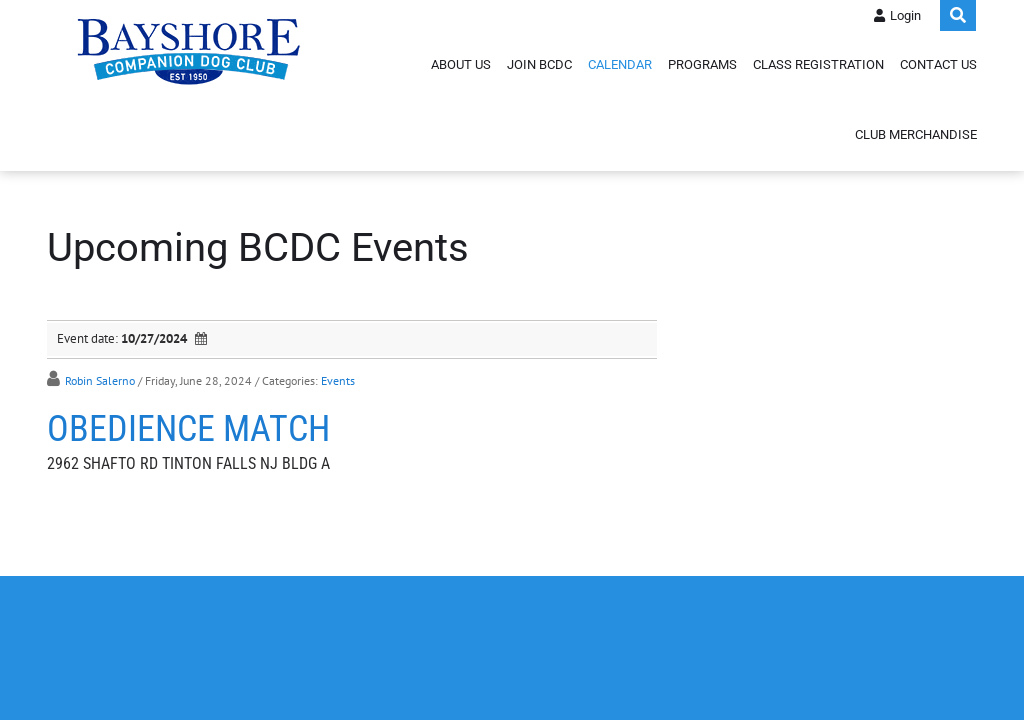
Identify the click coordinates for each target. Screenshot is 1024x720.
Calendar (620, 64)
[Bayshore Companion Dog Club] (189, 50)
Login (905, 15)
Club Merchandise (916, 134)
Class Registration (818, 64)
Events (338, 380)
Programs (702, 64)
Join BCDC (539, 64)
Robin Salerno (100, 380)
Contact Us (938, 64)
